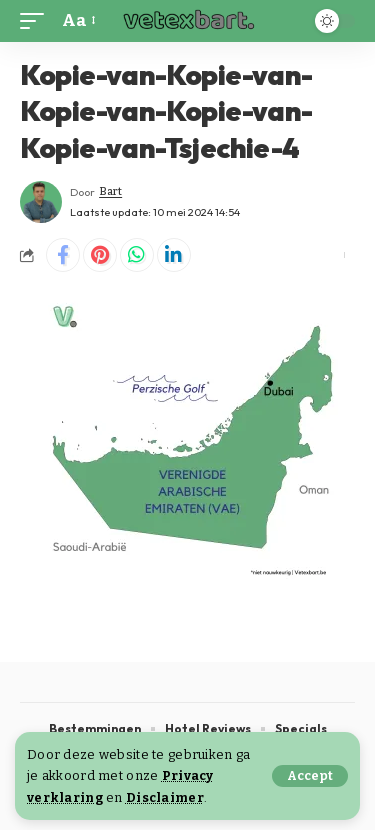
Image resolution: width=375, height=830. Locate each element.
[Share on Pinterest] (100, 255)
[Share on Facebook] (63, 255)
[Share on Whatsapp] (137, 255)
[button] (310, 776)
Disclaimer (165, 797)
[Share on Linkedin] (174, 255)
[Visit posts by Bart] (41, 202)
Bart (110, 191)
